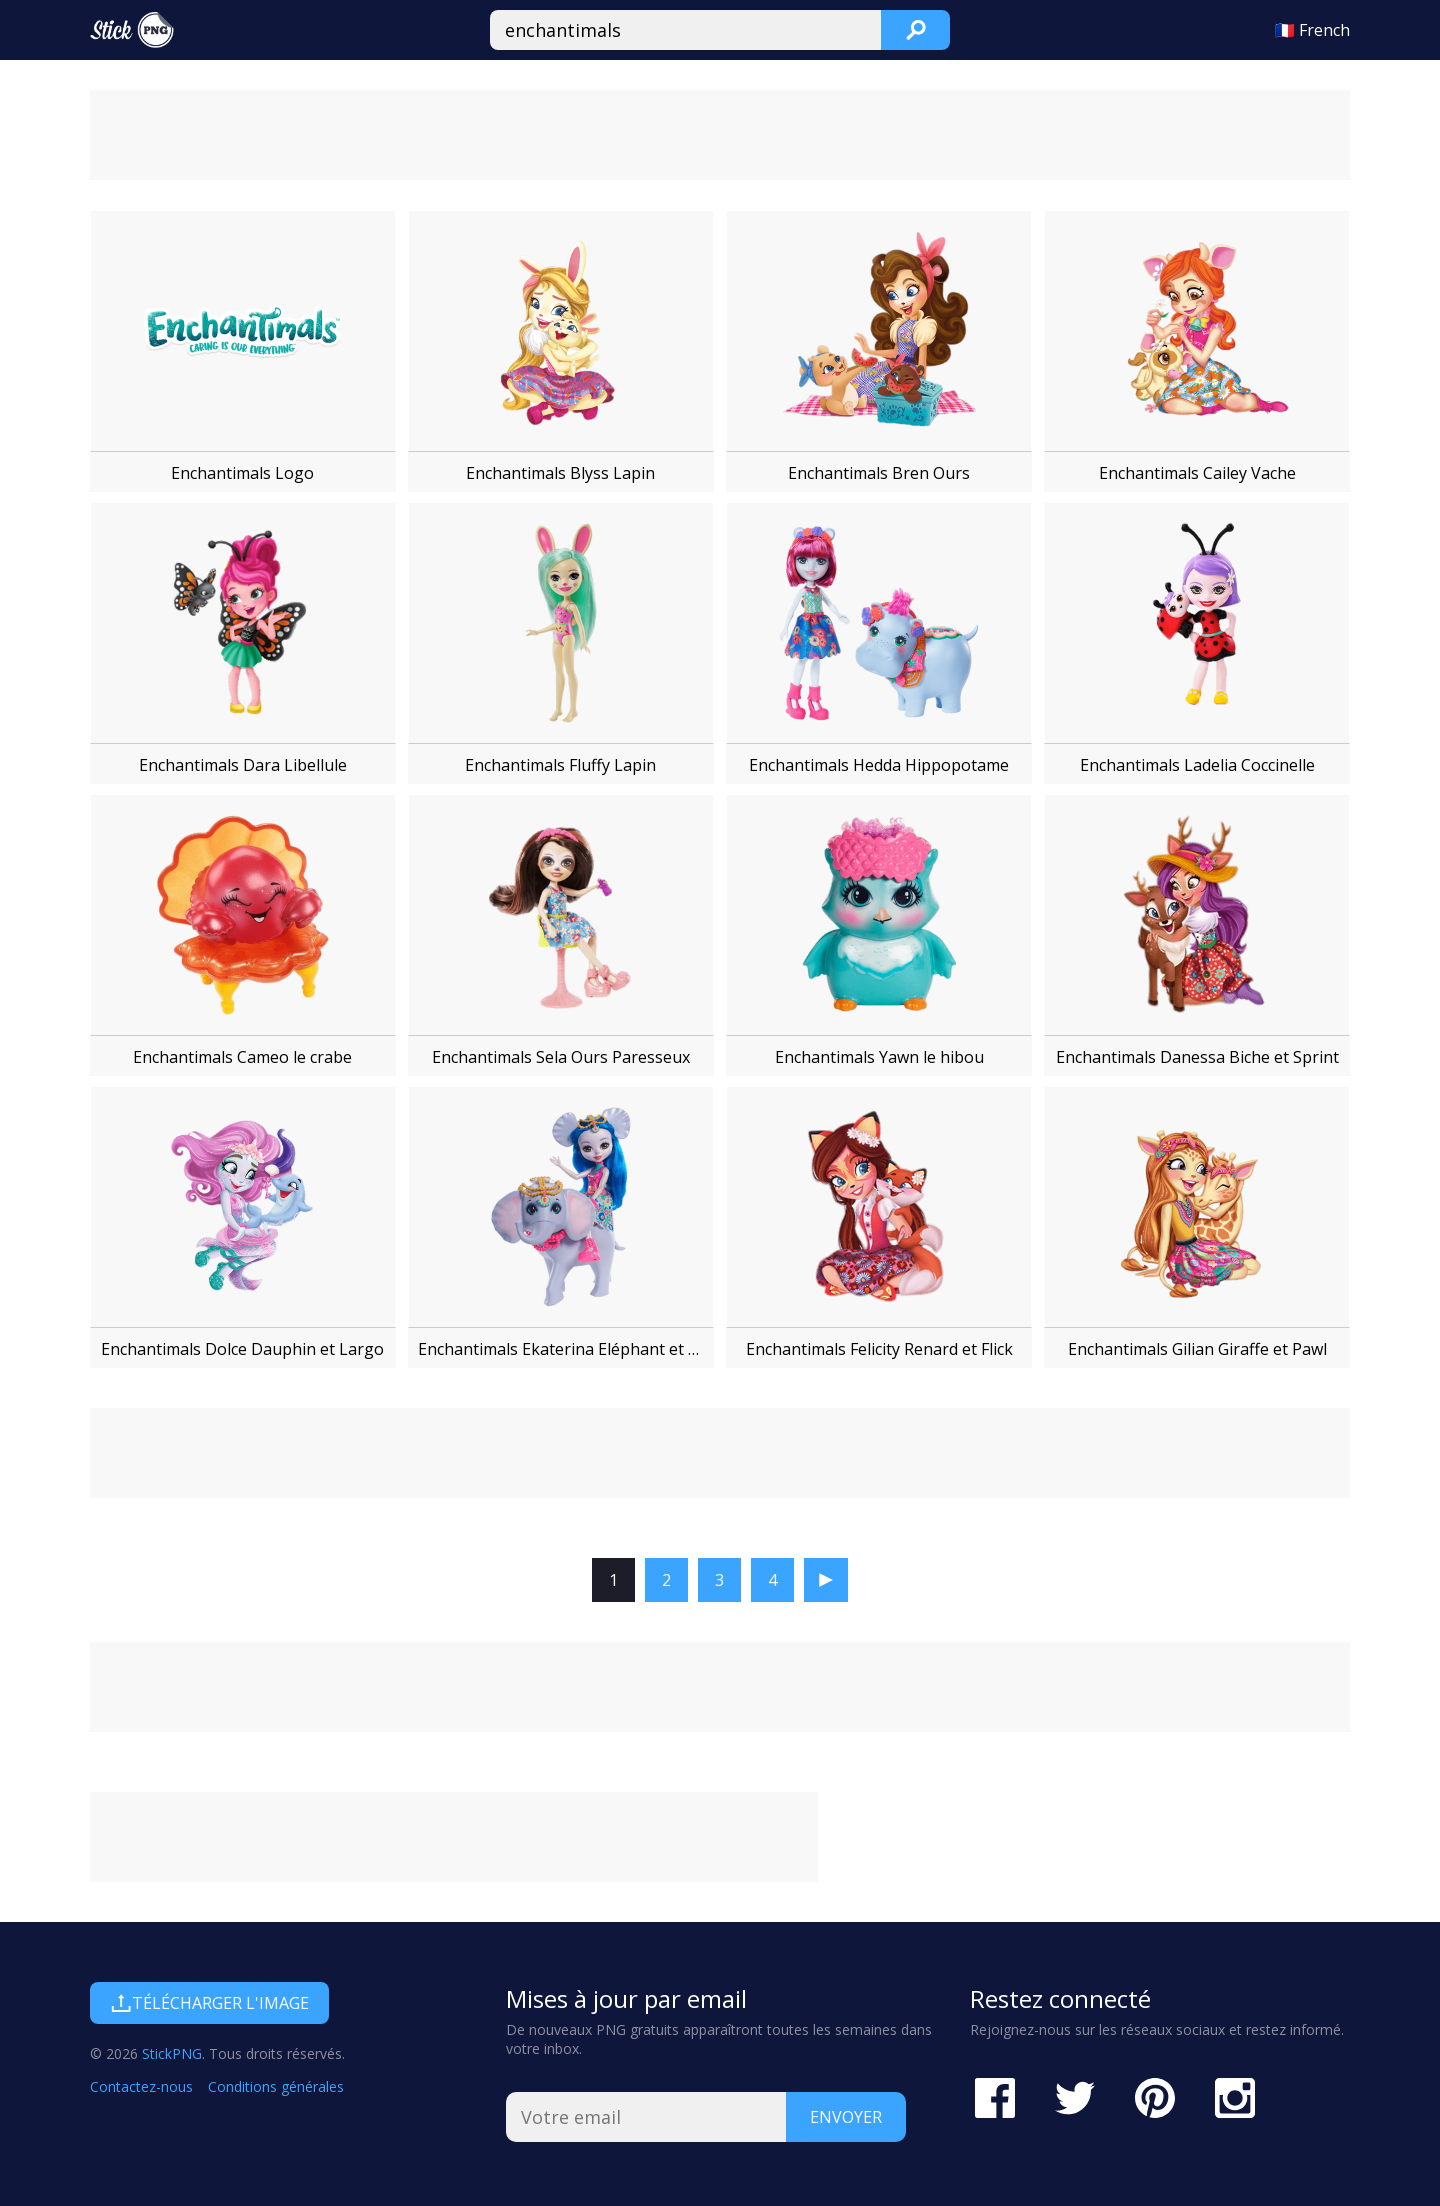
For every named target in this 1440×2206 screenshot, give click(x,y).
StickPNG (172, 2053)
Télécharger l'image (209, 2003)
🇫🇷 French (1312, 30)
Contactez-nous (141, 2086)
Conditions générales (276, 2086)
